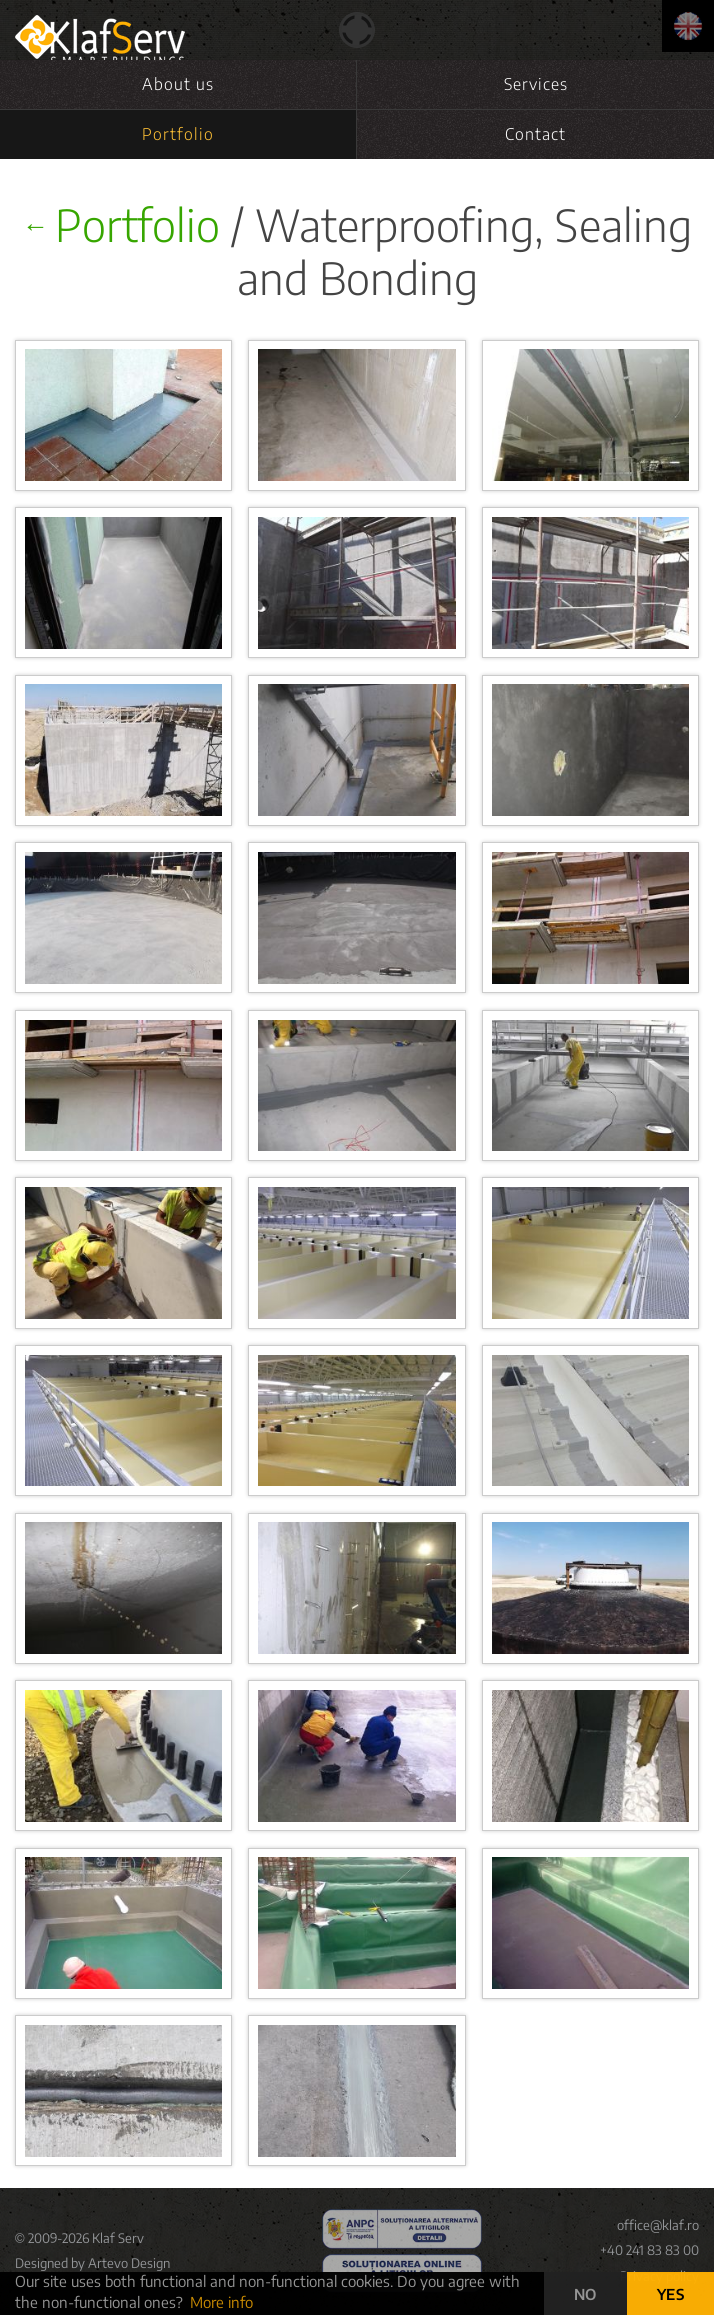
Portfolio (178, 134)
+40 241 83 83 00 (649, 2250)
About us (178, 84)
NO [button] (585, 2294)
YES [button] (671, 2294)
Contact (535, 134)
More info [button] (221, 2302)
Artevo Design (129, 2263)
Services (536, 84)
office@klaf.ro (658, 2225)
